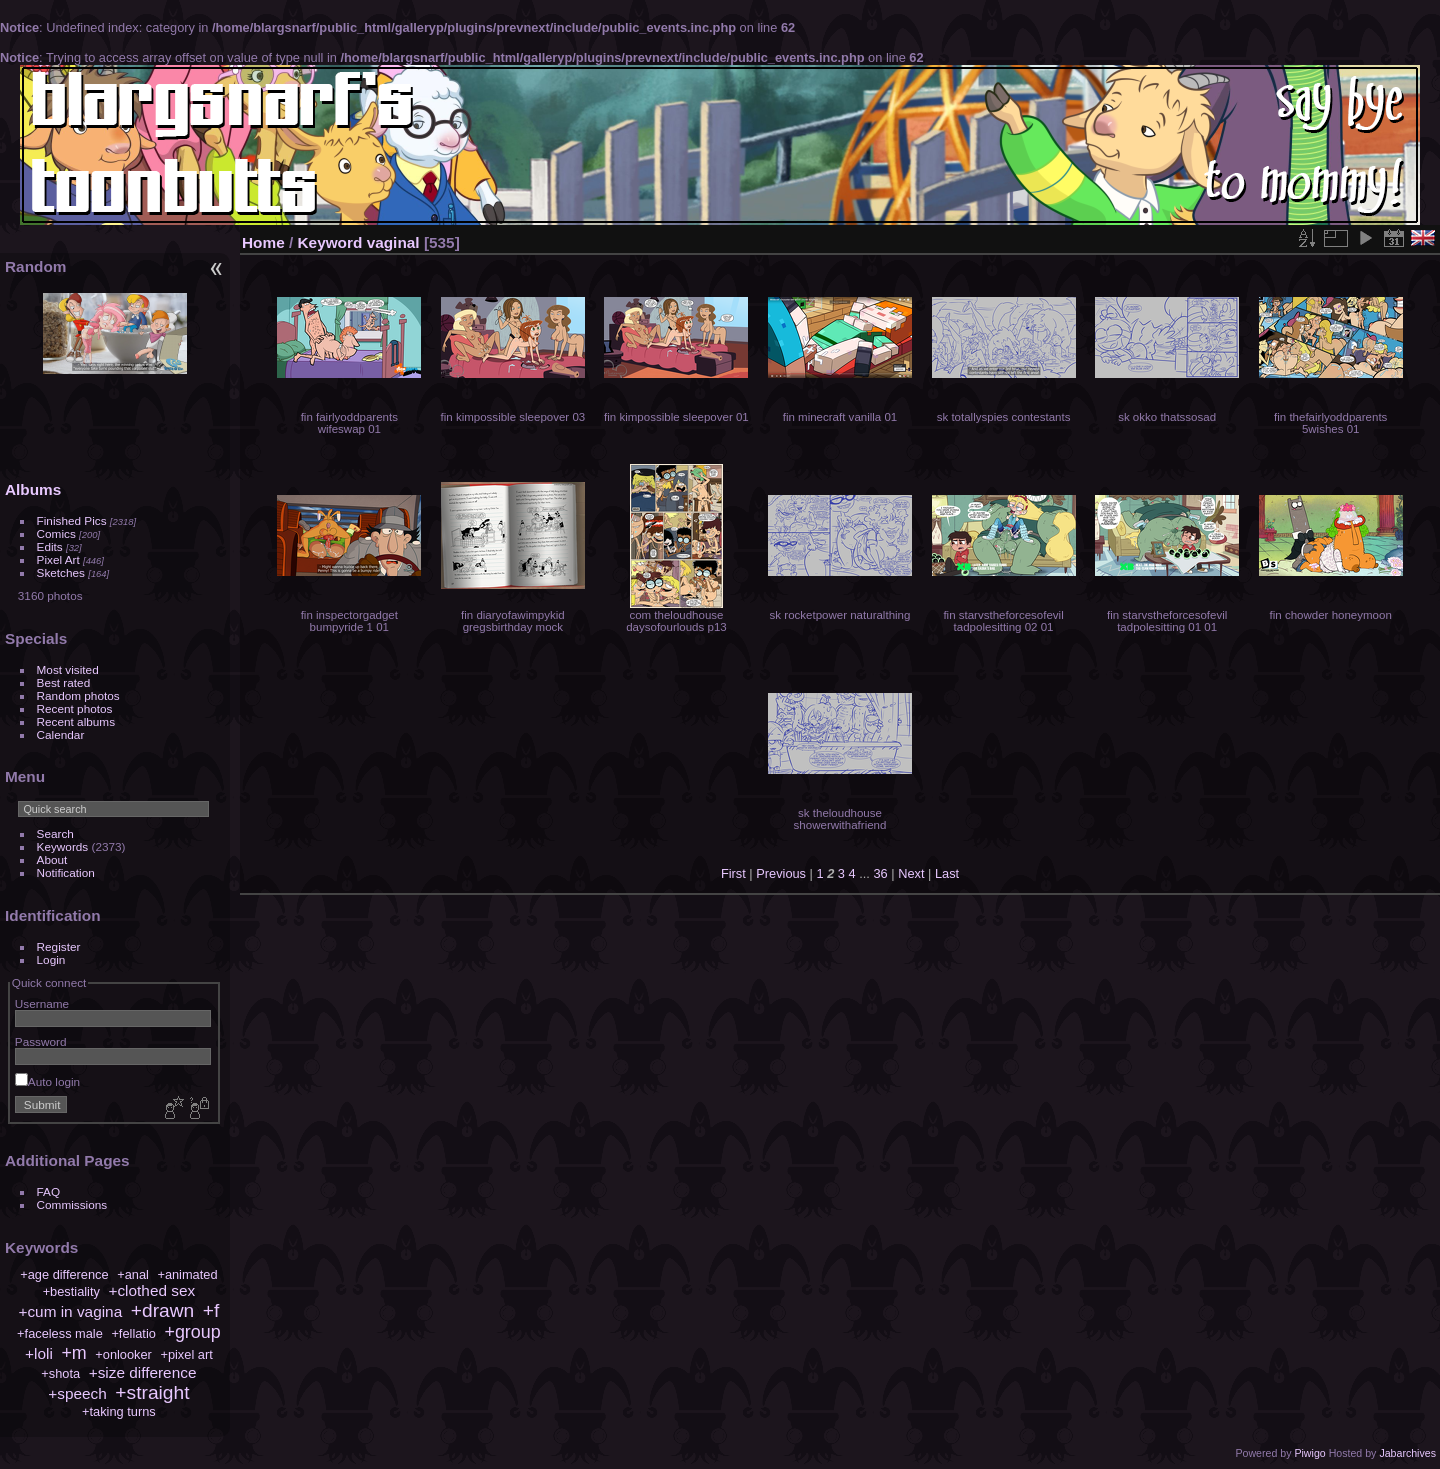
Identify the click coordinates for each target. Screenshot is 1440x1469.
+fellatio (133, 1333)
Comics (56, 533)
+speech (77, 1393)
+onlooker (123, 1354)
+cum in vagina (70, 1311)
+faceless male (60, 1333)
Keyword (330, 242)
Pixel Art (58, 559)
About (52, 859)
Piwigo (1309, 1453)
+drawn (162, 1310)
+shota (60, 1373)
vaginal (393, 242)
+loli (39, 1353)
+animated (187, 1274)
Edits (50, 546)
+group (192, 1332)
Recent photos (75, 708)
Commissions (72, 1204)
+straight (152, 1392)
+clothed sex (151, 1290)
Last (947, 873)
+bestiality (71, 1291)
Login (51, 959)
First (733, 873)
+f (211, 1310)
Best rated (64, 682)
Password (41, 1041)
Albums (33, 489)
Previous (781, 873)
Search (55, 833)
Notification (66, 872)
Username (42, 1003)
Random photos (78, 695)
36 (880, 873)
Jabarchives (1407, 1453)
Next (911, 873)
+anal (133, 1274)
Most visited (68, 669)
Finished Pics (72, 520)
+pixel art (186, 1354)
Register (59, 946)
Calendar (61, 734)
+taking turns (119, 1411)
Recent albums (76, 721)
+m (73, 1353)
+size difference (143, 1372)
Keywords (63, 846)
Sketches (61, 572)
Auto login (47, 1081)
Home (263, 242)
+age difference (64, 1274)
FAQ (49, 1191)
